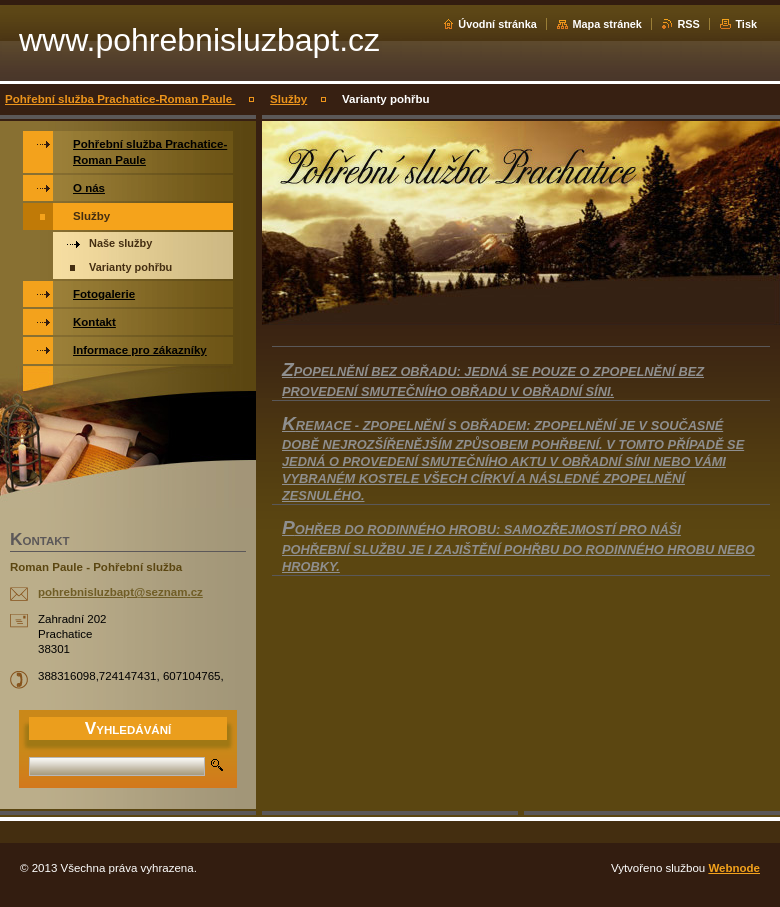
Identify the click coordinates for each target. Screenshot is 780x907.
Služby (288, 99)
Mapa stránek (607, 24)
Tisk (746, 24)
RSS (688, 24)
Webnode (734, 868)
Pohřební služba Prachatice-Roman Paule (120, 99)
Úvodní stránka (497, 24)
